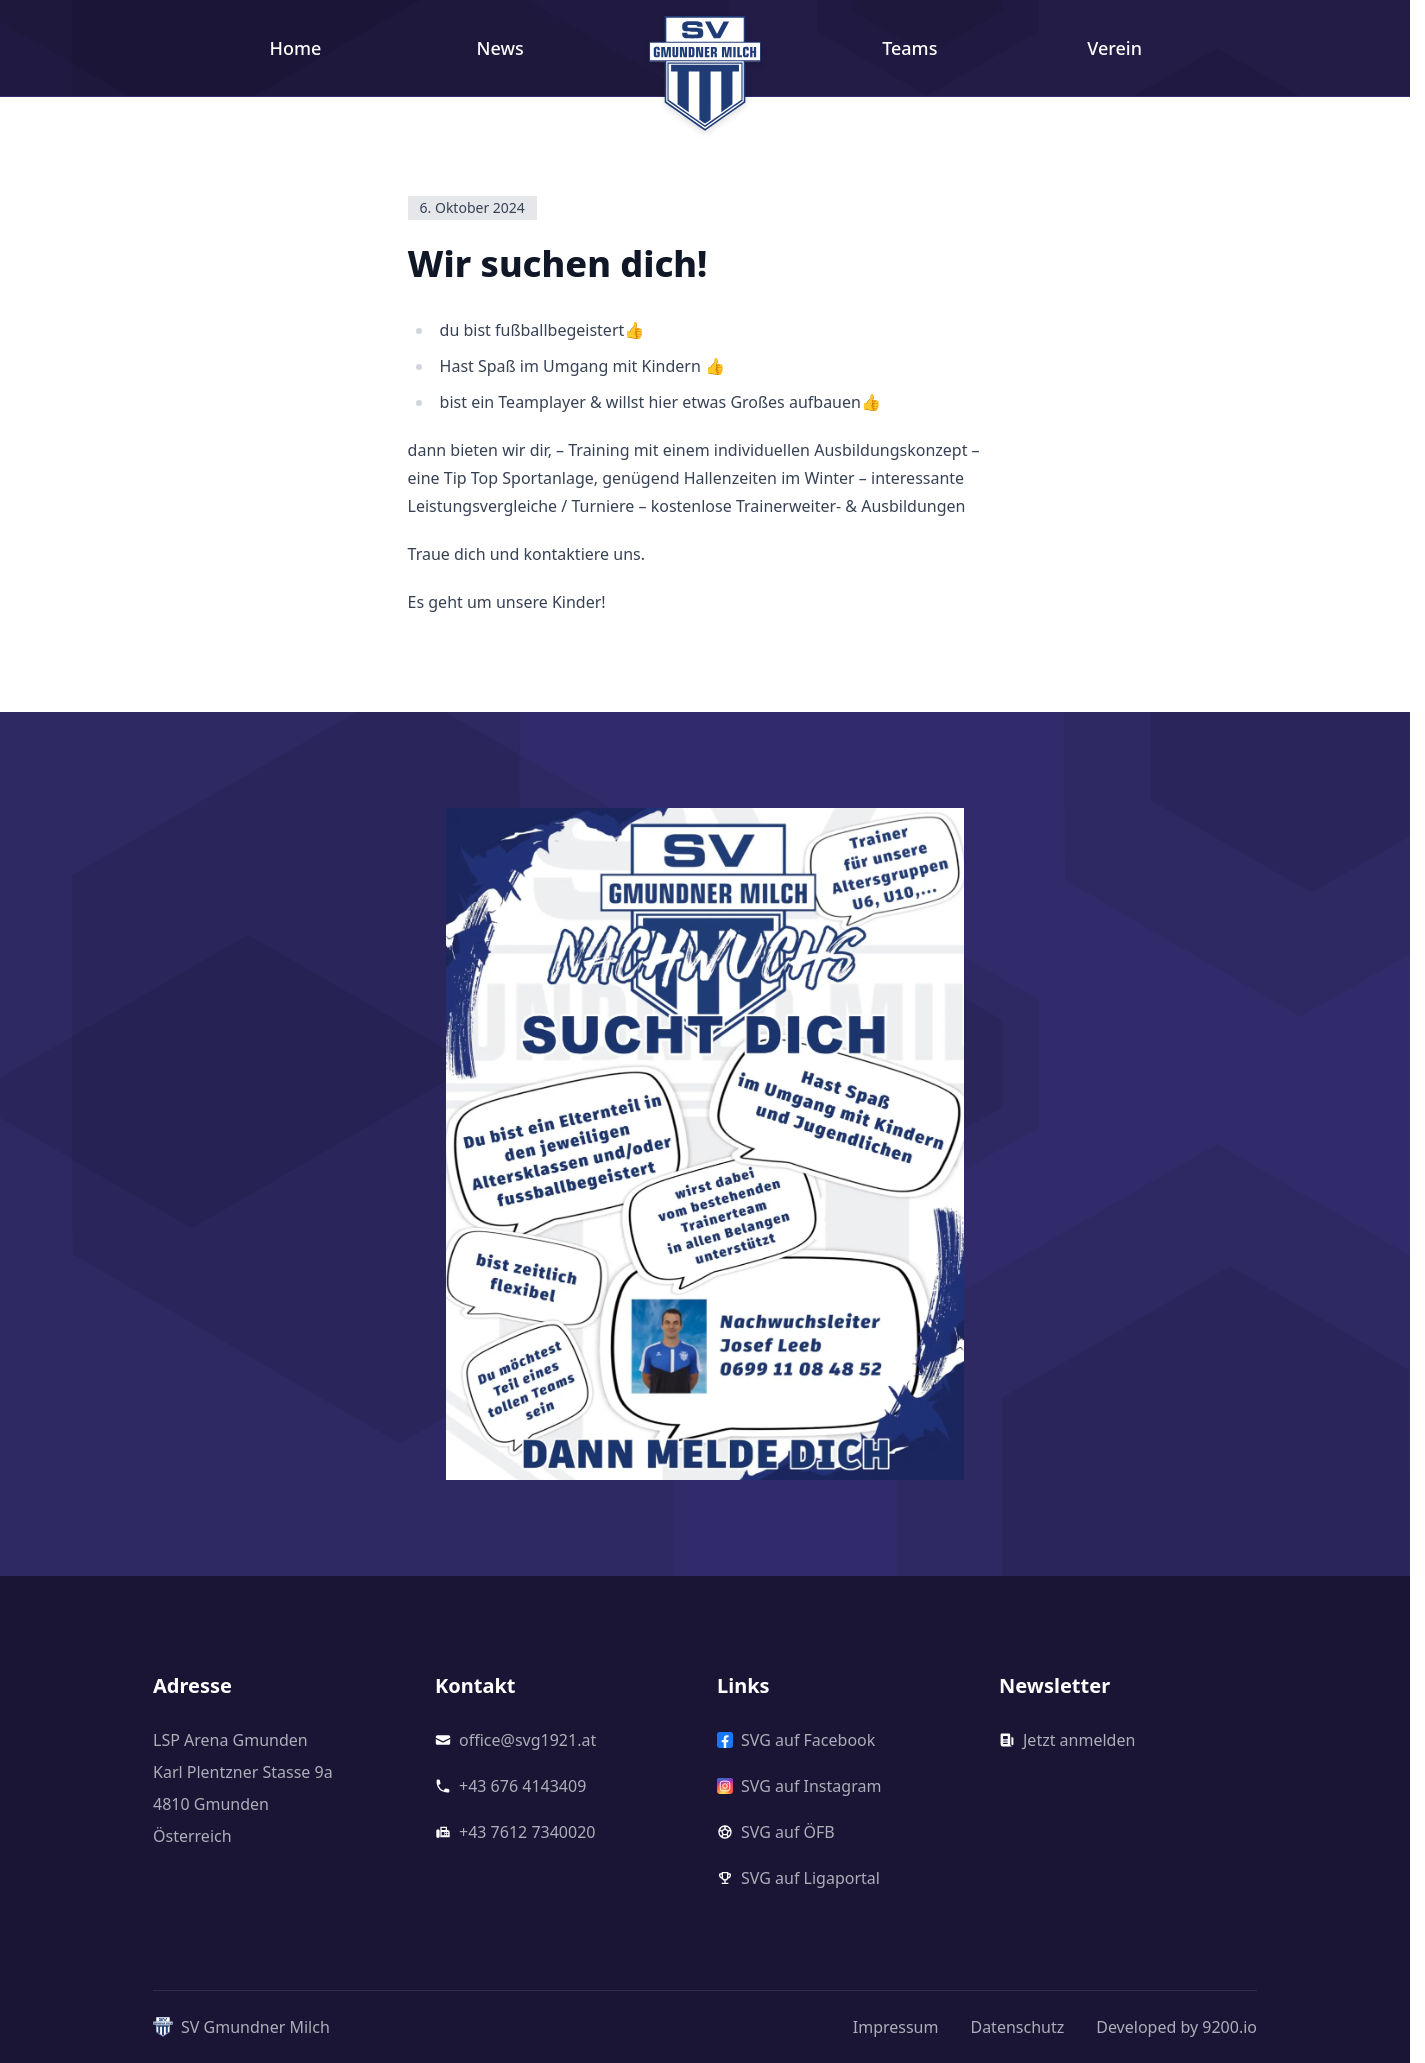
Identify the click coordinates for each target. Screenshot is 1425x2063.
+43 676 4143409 (510, 1786)
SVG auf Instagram (799, 1786)
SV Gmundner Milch (241, 2027)
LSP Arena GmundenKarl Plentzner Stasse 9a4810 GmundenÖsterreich (243, 1788)
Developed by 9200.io (1176, 2027)
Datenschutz (1017, 2027)
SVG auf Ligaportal (798, 1878)
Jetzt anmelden (1067, 1740)
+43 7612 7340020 (515, 1832)
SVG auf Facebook (796, 1740)
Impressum (896, 2027)
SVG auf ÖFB (776, 1832)
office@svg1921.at (515, 1740)
